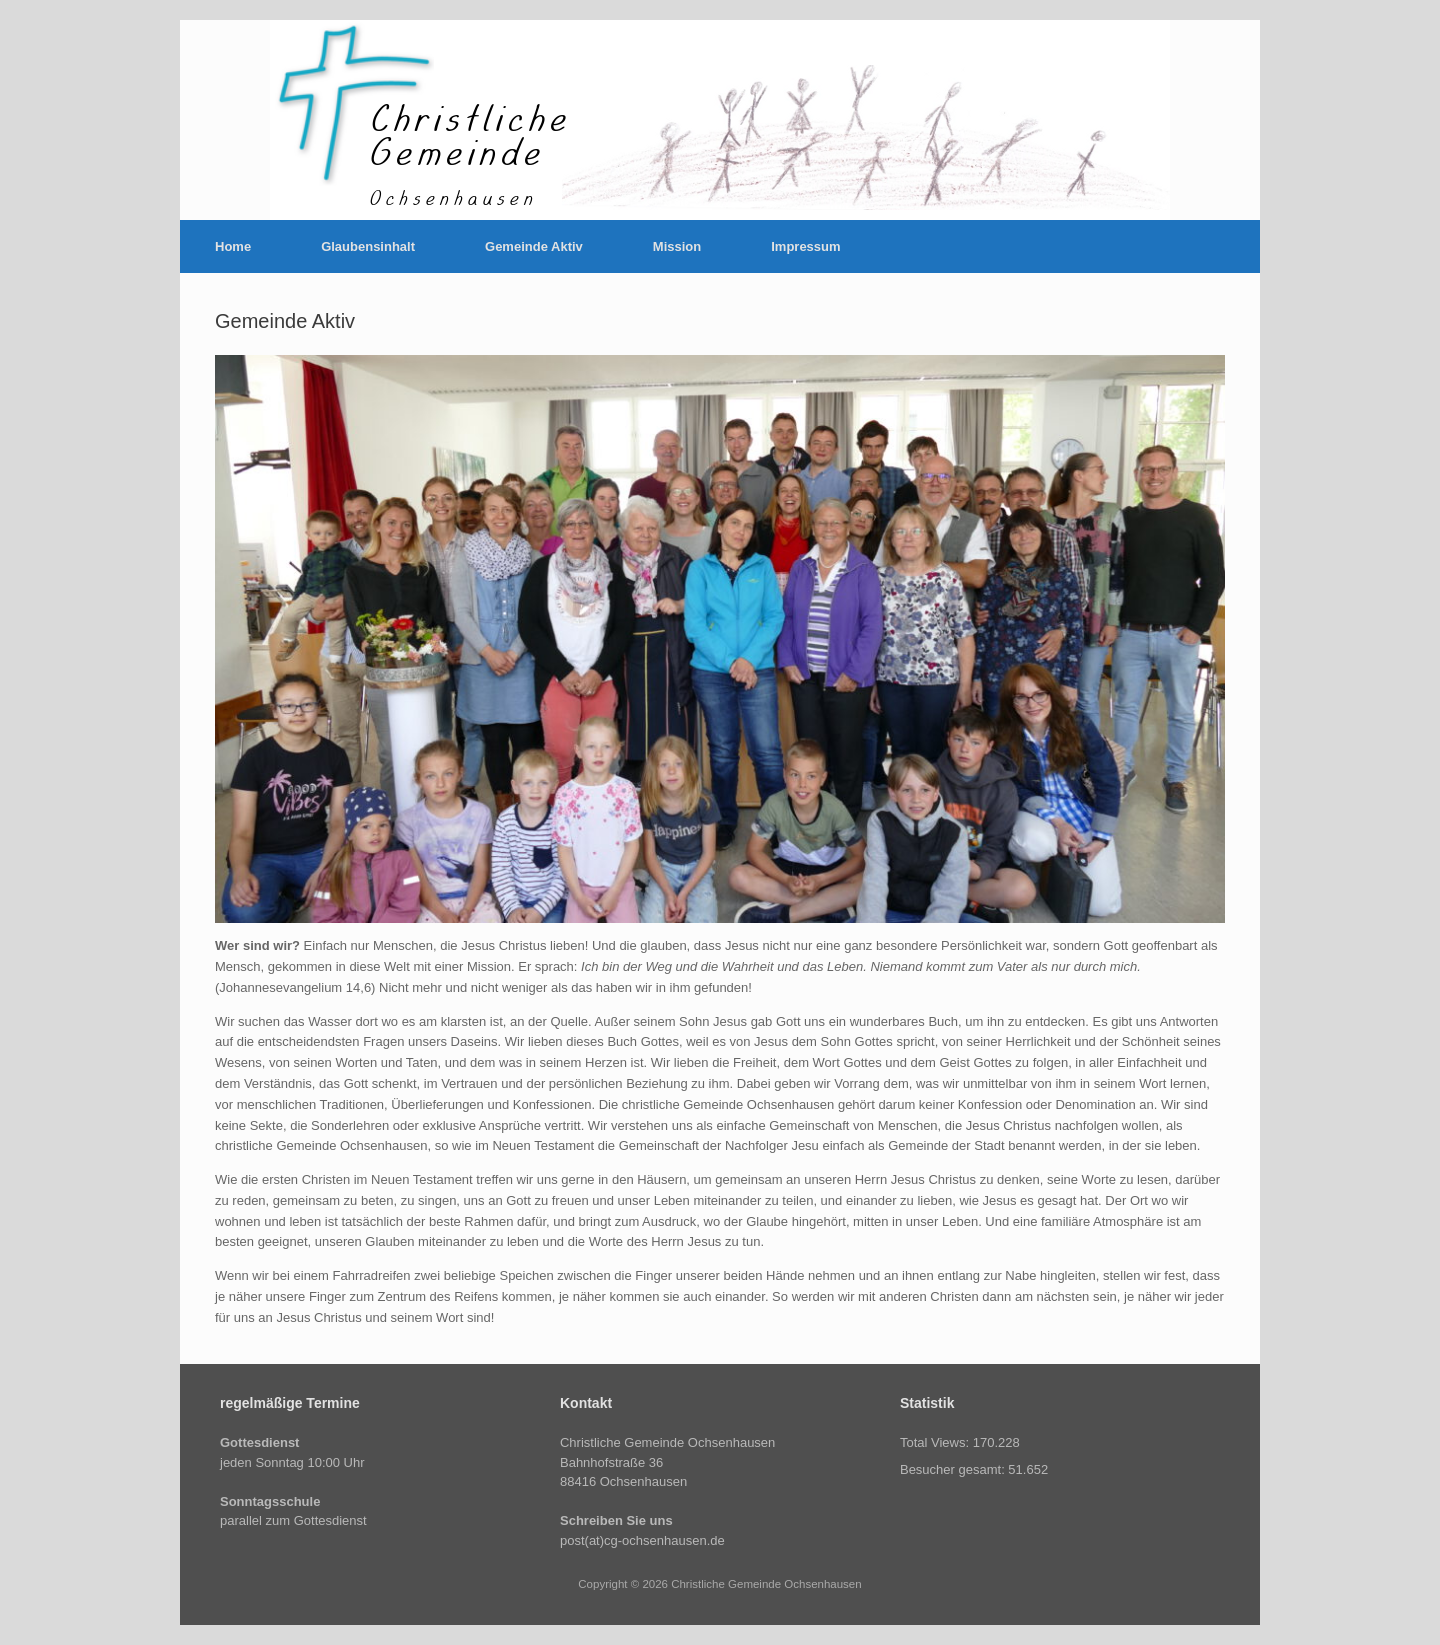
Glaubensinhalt (368, 246)
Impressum (805, 246)
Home (233, 246)
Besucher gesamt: (954, 1469)
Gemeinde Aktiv (534, 246)
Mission (677, 246)
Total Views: (936, 1442)
